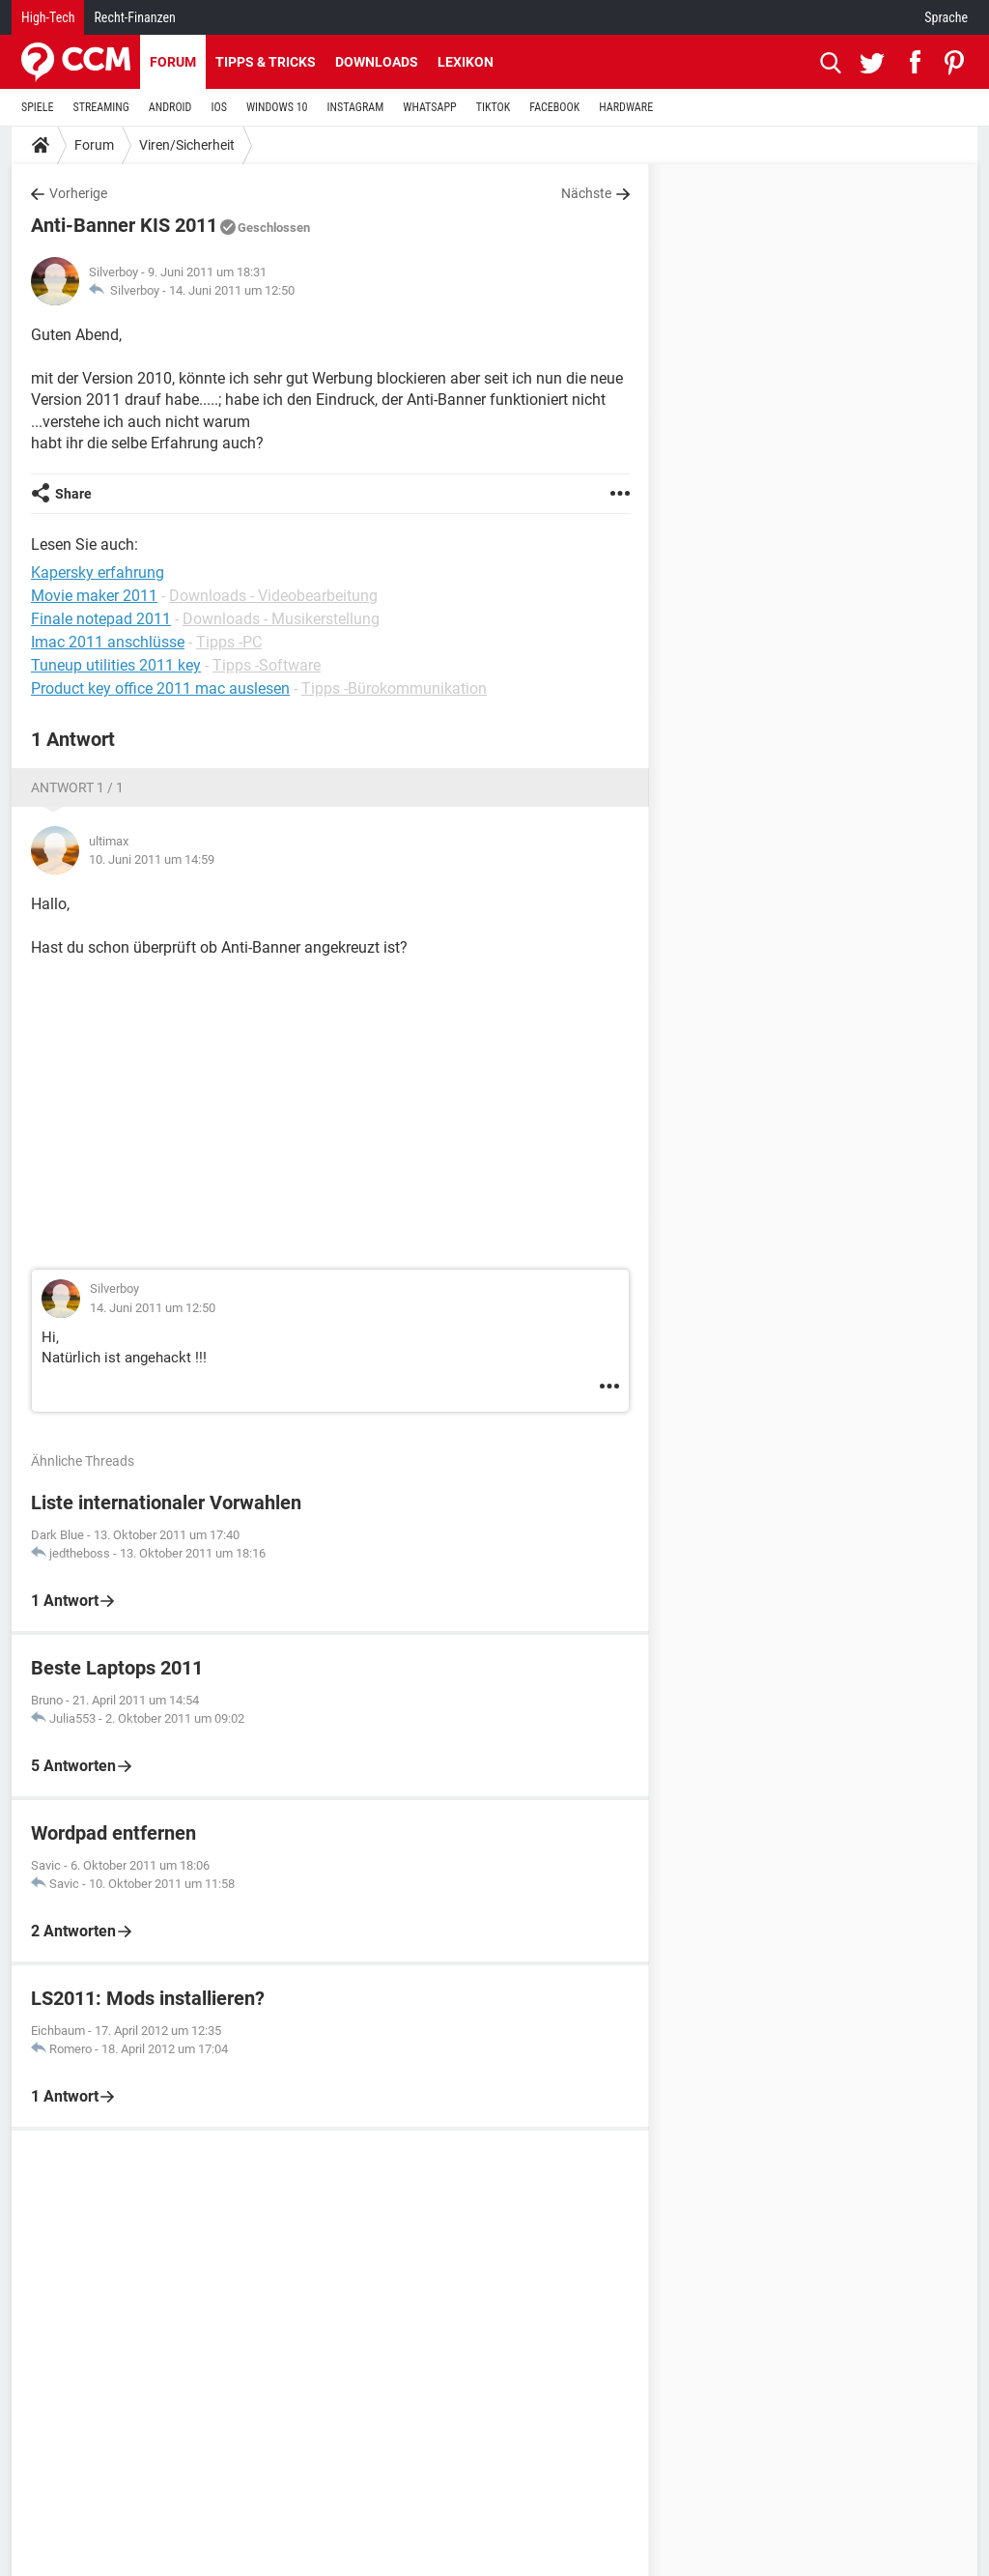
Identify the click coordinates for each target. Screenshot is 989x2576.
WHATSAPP (429, 107)
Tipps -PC (229, 642)
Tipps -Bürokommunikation (394, 688)
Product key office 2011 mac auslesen (160, 688)
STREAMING (101, 107)
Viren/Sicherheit (187, 145)
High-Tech (47, 17)
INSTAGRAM (355, 107)
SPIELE (37, 107)
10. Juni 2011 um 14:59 (151, 859)
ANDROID (170, 107)
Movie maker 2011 (94, 596)
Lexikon (466, 62)
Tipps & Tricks (265, 62)
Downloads (376, 62)
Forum (173, 62)
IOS (218, 107)
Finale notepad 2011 (101, 619)
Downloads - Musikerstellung (281, 619)
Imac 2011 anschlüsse (107, 642)
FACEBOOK (554, 107)
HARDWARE (626, 107)
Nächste (586, 193)
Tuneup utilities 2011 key (116, 665)
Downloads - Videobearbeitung (273, 596)
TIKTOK (493, 107)
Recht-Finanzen (134, 17)
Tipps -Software (266, 665)
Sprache (946, 17)
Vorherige (78, 193)
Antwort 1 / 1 (77, 787)
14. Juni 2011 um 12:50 (232, 290)
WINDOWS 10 (277, 107)
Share (73, 493)
